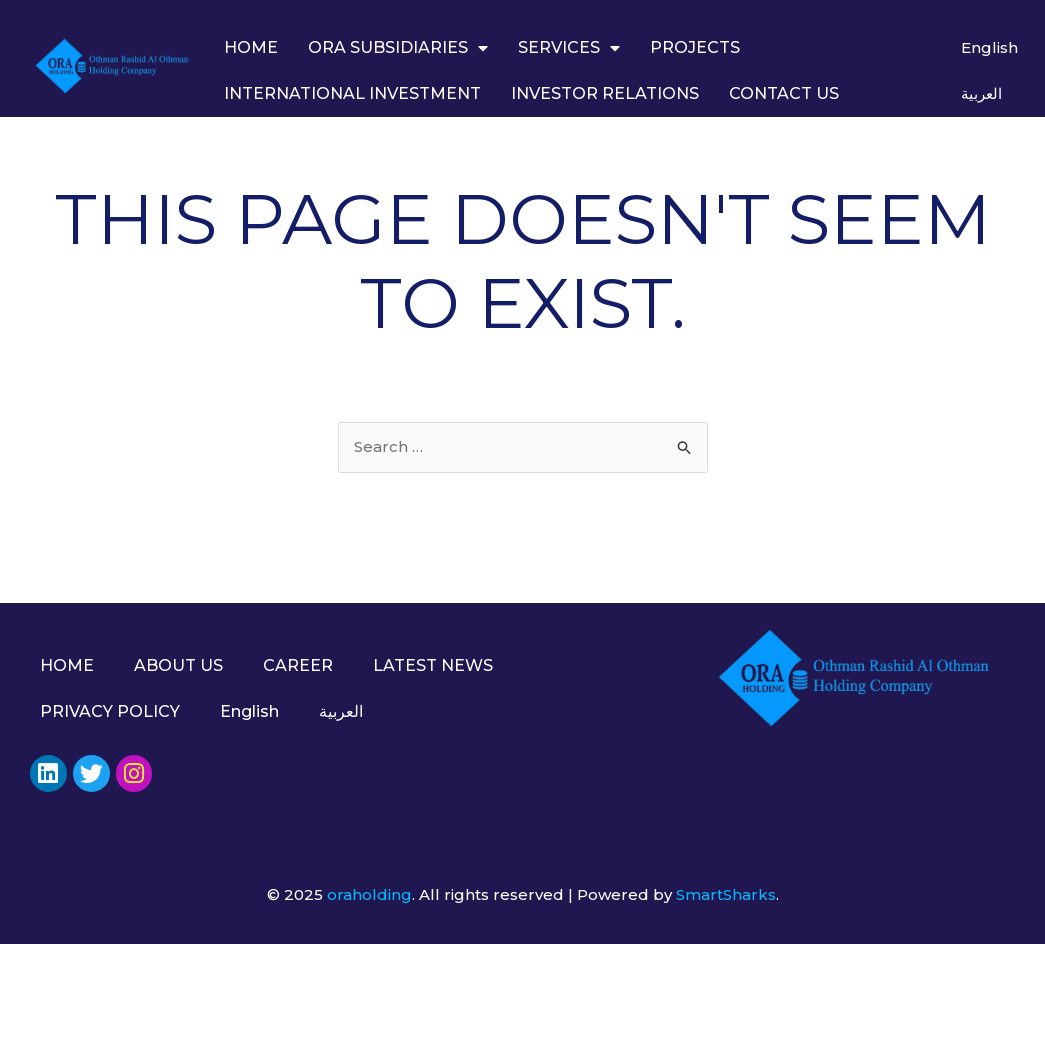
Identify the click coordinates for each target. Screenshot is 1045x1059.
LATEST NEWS (433, 665)
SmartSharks (726, 894)
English (989, 47)
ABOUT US (178, 665)
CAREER (298, 665)
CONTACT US (784, 93)
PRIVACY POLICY (110, 711)
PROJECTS (695, 47)
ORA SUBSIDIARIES (398, 48)
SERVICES (569, 48)
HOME (251, 47)
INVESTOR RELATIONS (605, 93)
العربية (981, 93)
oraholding (369, 894)
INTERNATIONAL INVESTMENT (352, 93)
